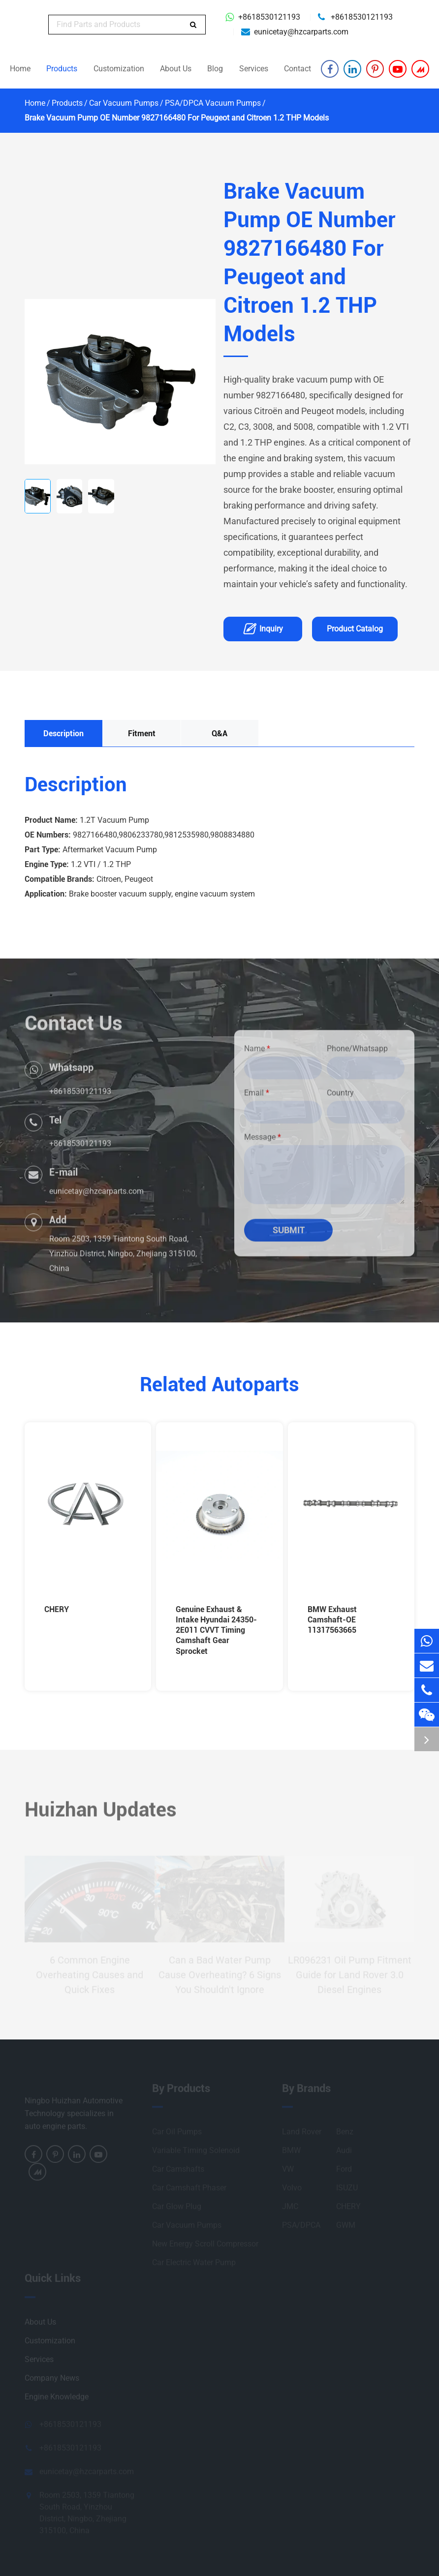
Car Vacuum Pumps (123, 103)
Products (61, 68)
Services (253, 68)
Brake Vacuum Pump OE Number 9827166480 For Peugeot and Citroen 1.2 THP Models (177, 117)
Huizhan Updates (101, 1815)
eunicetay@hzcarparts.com (301, 31)
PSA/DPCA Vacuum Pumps (213, 103)
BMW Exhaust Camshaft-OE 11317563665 (332, 1620)
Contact (297, 68)
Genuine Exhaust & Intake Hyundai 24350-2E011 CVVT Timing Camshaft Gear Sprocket (216, 1630)
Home (20, 68)
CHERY (56, 1609)
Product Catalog (355, 628)
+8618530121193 (269, 17)
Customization (119, 68)
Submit (289, 1235)
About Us (175, 68)
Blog (215, 68)
